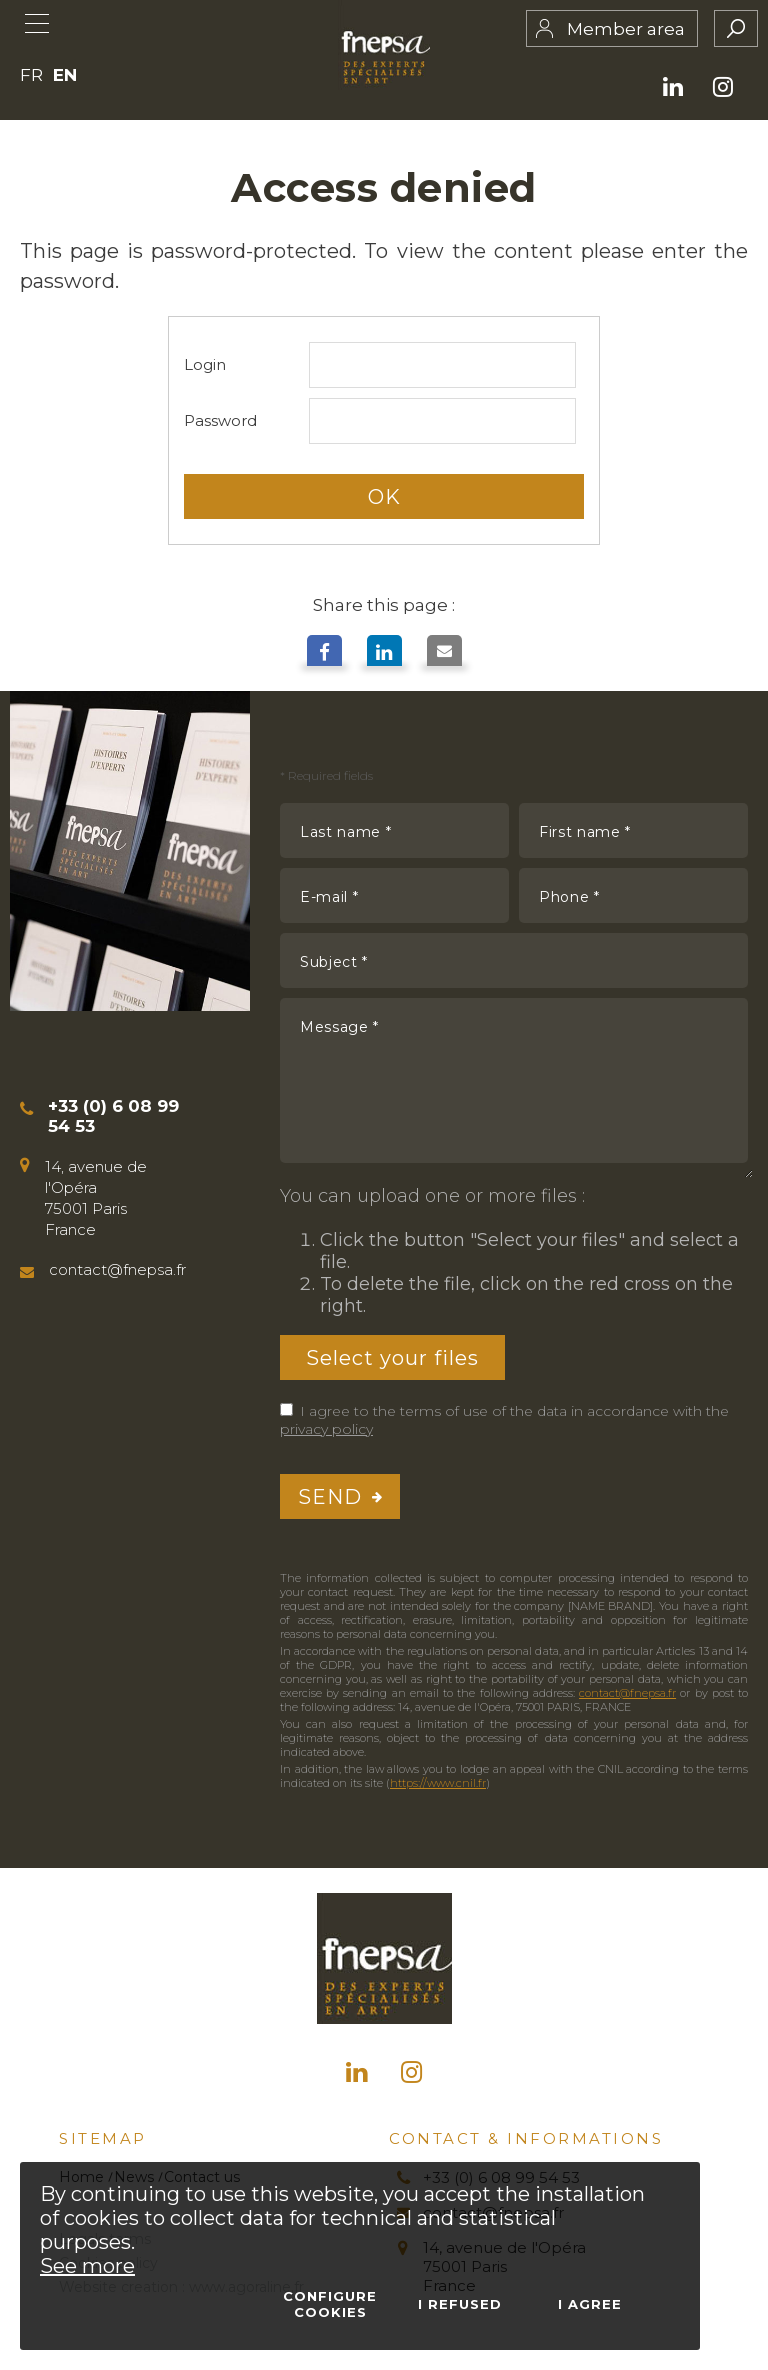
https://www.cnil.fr (438, 1783)
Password (220, 420)
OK (384, 496)
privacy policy (326, 1429)
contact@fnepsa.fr (627, 1693)
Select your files (392, 1357)
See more (87, 2266)
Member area (626, 29)
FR (31, 75)
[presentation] (596, 1497)
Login (205, 364)
